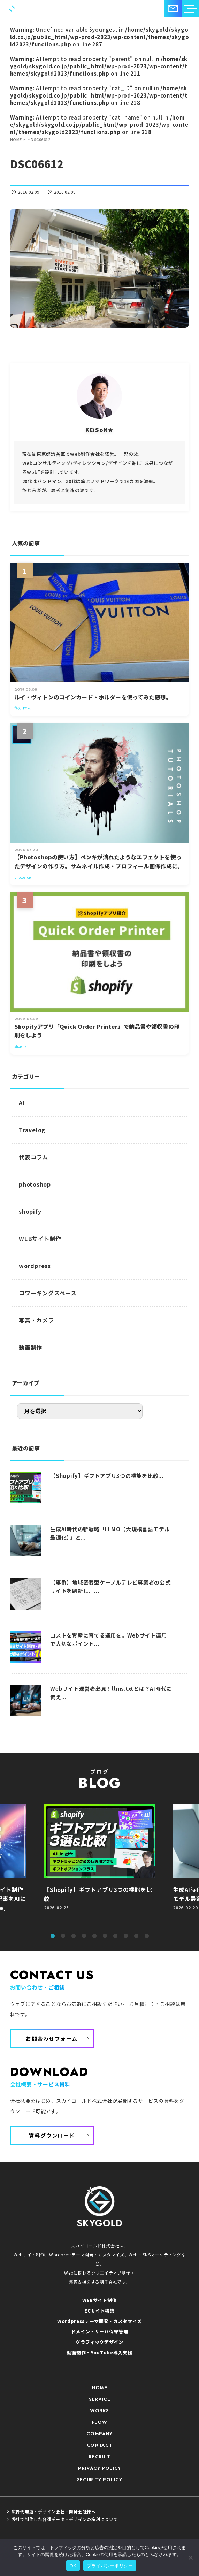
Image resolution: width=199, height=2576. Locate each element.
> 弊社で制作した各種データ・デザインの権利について (62, 2519)
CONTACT (100, 2445)
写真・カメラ (36, 1320)
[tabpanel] (99, 1865)
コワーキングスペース (48, 1293)
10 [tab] (146, 1936)
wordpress (35, 1266)
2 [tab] (63, 1936)
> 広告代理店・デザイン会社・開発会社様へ (51, 2511)
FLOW (99, 2422)
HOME (99, 2387)
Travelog (32, 1130)
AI (22, 1102)
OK (73, 2565)
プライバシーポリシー (110, 2565)
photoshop (35, 1184)
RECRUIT (99, 2456)
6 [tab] (104, 1936)
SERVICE (99, 2399)
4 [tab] (84, 1936)
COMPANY (99, 2433)
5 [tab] (94, 1936)
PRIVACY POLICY (99, 2468)
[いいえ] (190, 2557)
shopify (30, 1211)
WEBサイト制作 (40, 1238)
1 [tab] (52, 1936)
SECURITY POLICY (99, 2479)
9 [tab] (136, 1936)
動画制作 (30, 1347)
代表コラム (33, 1157)
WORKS (99, 2410)
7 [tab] (115, 1936)
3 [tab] (73, 1936)
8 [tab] (125, 1936)
